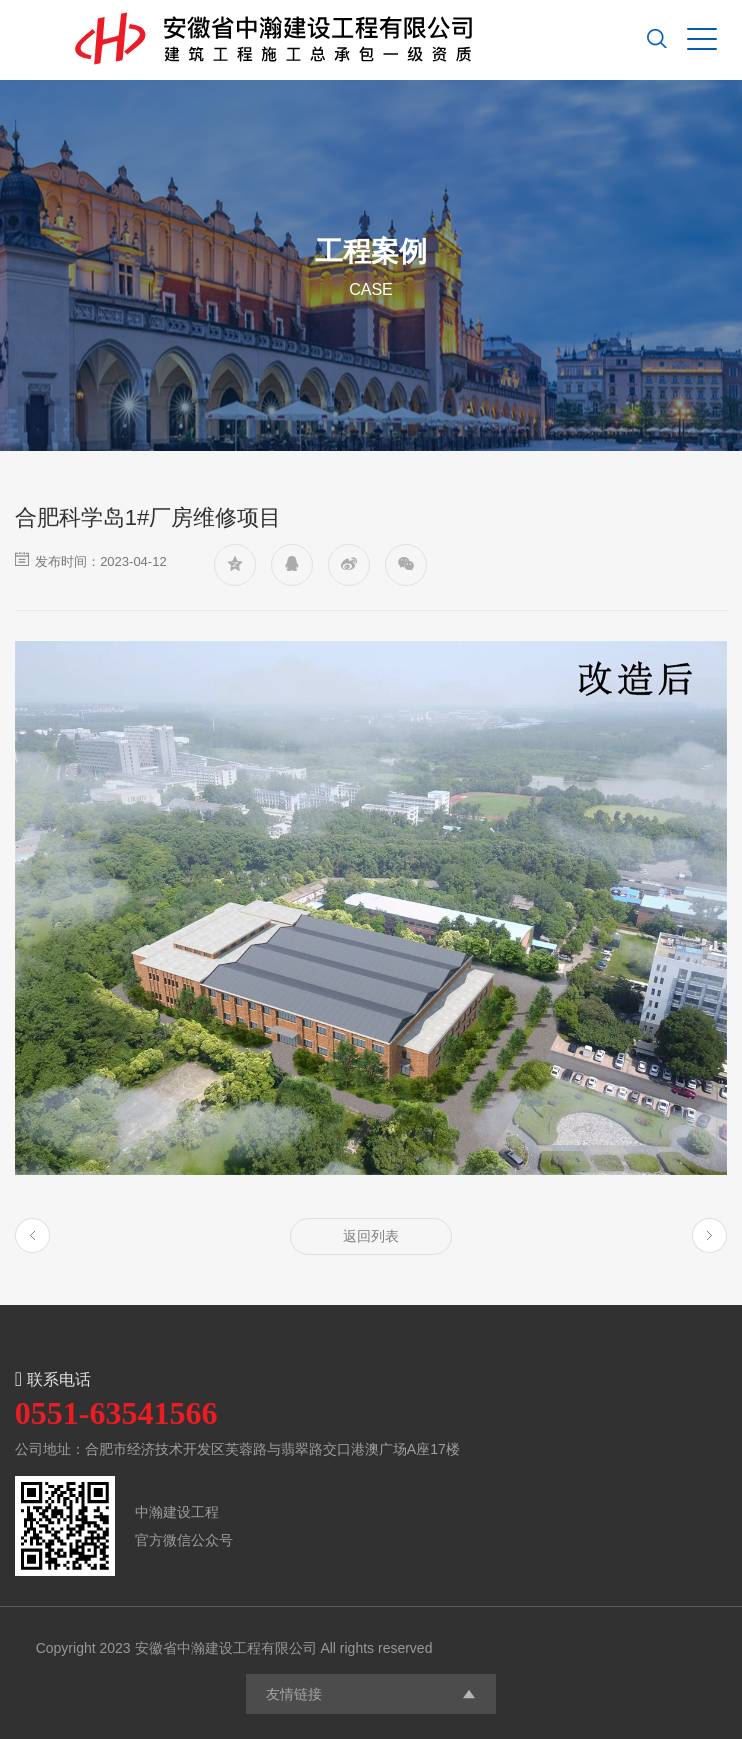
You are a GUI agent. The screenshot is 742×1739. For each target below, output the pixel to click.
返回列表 (371, 1236)
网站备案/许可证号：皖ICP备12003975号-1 (571, 1648)
